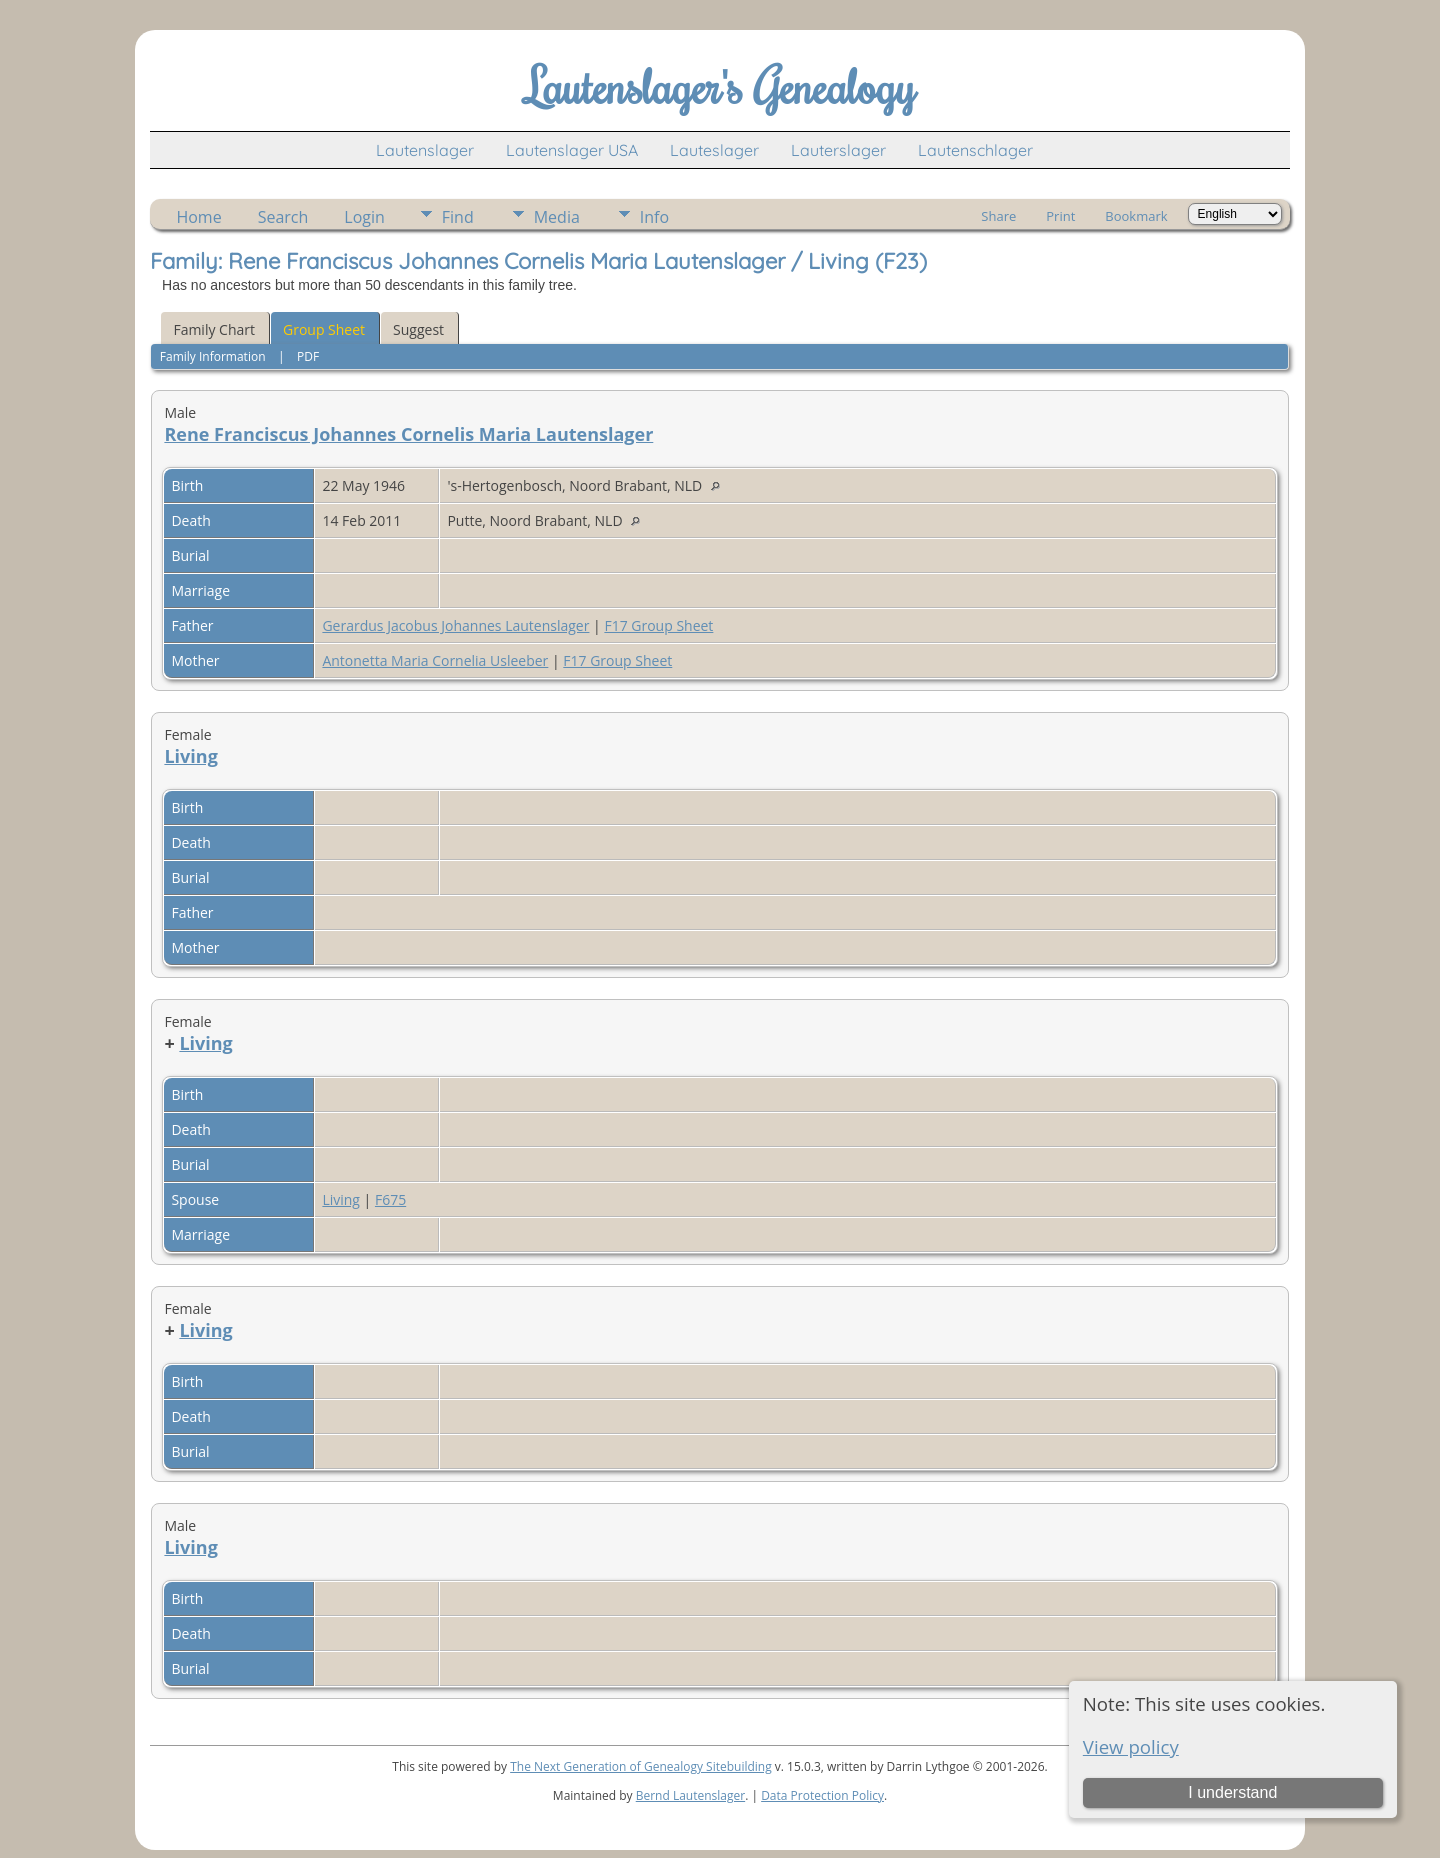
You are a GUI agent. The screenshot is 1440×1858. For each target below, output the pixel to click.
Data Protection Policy (822, 1795)
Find (458, 217)
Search (283, 217)
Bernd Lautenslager (690, 1795)
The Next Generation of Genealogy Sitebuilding (641, 1766)
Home (198, 217)
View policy (1131, 1746)
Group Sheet (324, 329)
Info (654, 217)
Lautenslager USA (572, 150)
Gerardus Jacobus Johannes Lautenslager (455, 625)
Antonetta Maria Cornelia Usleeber (435, 660)
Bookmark (1136, 216)
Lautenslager (425, 150)
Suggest (418, 329)
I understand (1232, 1792)
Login (364, 217)
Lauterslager (838, 150)
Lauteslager (714, 150)
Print (1060, 216)
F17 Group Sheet (658, 625)
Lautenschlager (975, 150)
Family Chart (214, 329)
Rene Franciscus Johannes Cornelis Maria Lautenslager (408, 434)
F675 (390, 1199)
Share (998, 216)
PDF (308, 356)
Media (557, 217)
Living (190, 756)
